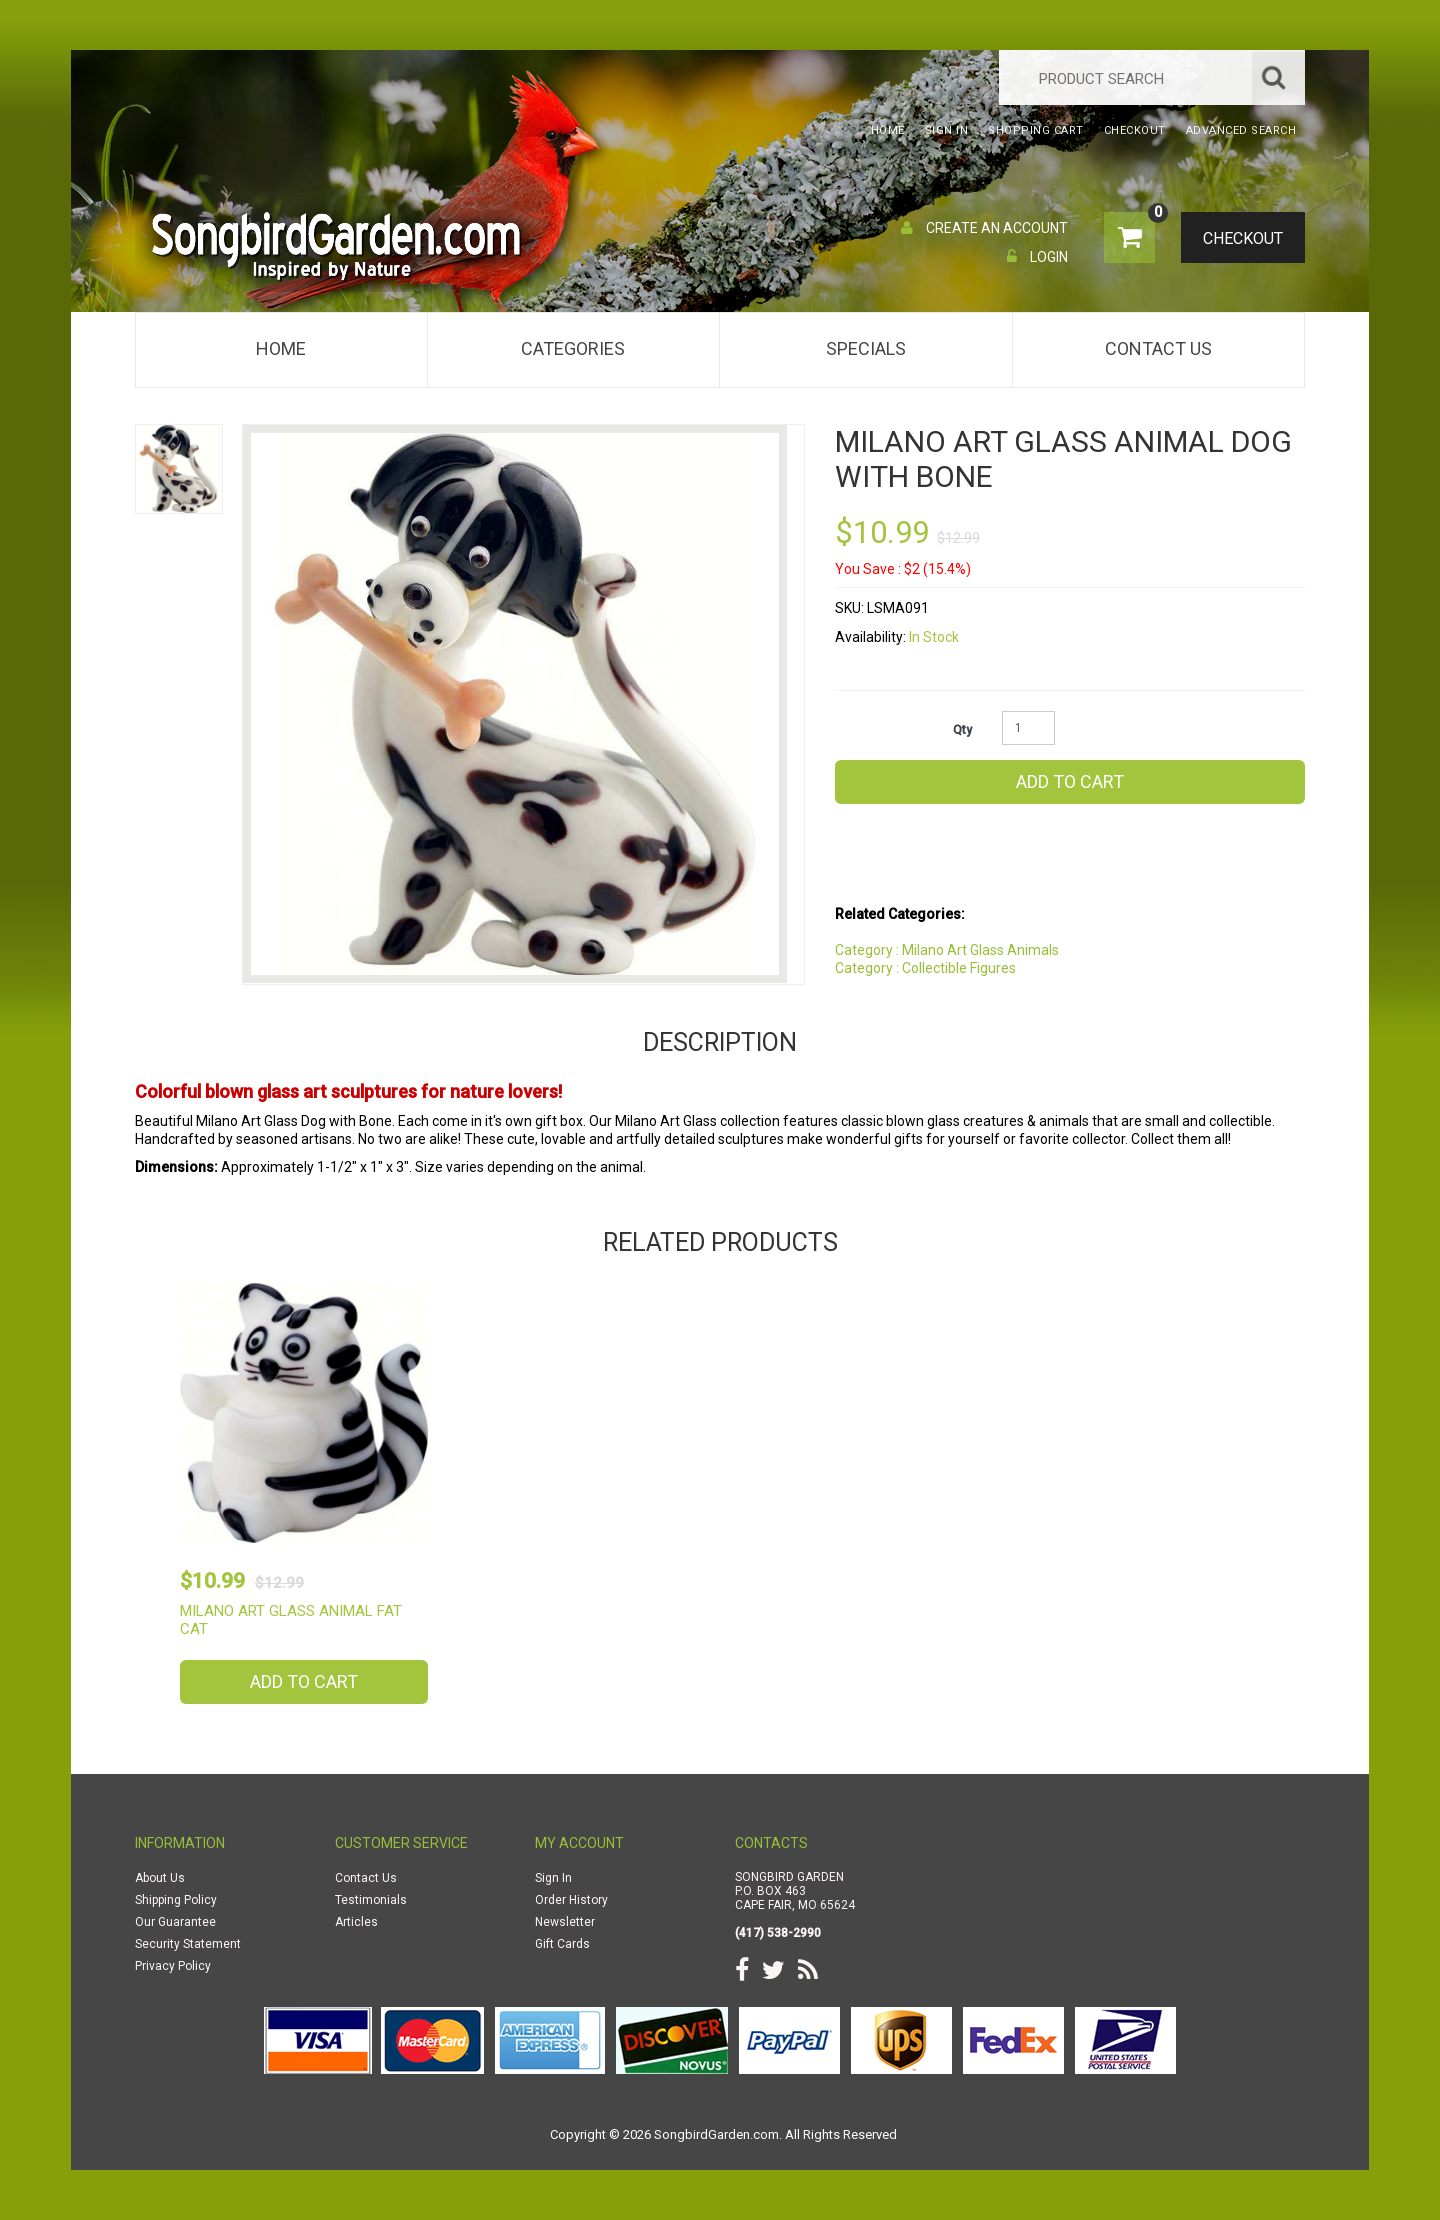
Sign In (553, 1878)
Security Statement (188, 1944)
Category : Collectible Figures (925, 968)
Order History (571, 1900)
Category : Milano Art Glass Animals (947, 950)
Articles (356, 1922)
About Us (160, 1878)
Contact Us (1158, 348)
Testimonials (371, 1900)
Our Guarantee (175, 1922)
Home (281, 348)
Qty (962, 730)
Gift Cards (562, 1944)
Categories (573, 348)
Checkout (1235, 239)
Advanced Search (1241, 130)
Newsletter (565, 1922)
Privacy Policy (173, 1966)
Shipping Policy (176, 1900)
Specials (866, 348)
